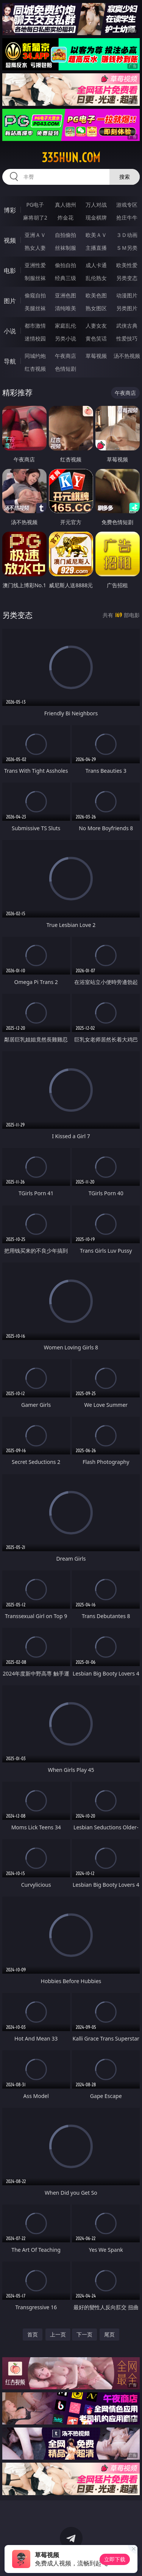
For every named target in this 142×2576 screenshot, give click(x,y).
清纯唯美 (65, 308)
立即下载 (114, 2559)
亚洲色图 (65, 295)
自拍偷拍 (65, 234)
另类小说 (65, 338)
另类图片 (126, 308)
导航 (10, 361)
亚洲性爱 (35, 265)
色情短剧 (65, 368)
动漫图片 (126, 295)
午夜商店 (65, 355)
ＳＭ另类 (126, 247)
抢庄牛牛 (126, 217)
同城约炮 (35, 355)
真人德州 (65, 204)
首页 (32, 2334)
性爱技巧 (126, 338)
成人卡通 (96, 265)
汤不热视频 (127, 355)
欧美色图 (96, 295)
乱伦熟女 (96, 278)
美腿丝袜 (35, 308)
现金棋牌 (96, 217)
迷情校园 (35, 338)
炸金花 (65, 217)
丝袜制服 (65, 247)
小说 (10, 331)
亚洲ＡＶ (35, 234)
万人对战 (96, 204)
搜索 (124, 176)
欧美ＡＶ (96, 234)
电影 (10, 270)
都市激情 (35, 325)
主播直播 (96, 247)
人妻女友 (96, 325)
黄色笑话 (96, 338)
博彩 (10, 210)
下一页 (84, 2334)
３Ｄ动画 (126, 234)
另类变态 (126, 278)
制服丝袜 (35, 278)
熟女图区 (96, 308)
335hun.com (71, 157)
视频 (10, 240)
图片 (10, 301)
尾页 (109, 2334)
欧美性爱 (126, 265)
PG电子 (35, 204)
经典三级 (65, 278)
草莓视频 (96, 355)
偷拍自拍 (65, 265)
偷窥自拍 (35, 295)
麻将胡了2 (35, 217)
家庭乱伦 (65, 325)
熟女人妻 (35, 247)
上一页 (58, 2334)
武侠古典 (126, 325)
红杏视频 (35, 368)
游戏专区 (126, 204)
